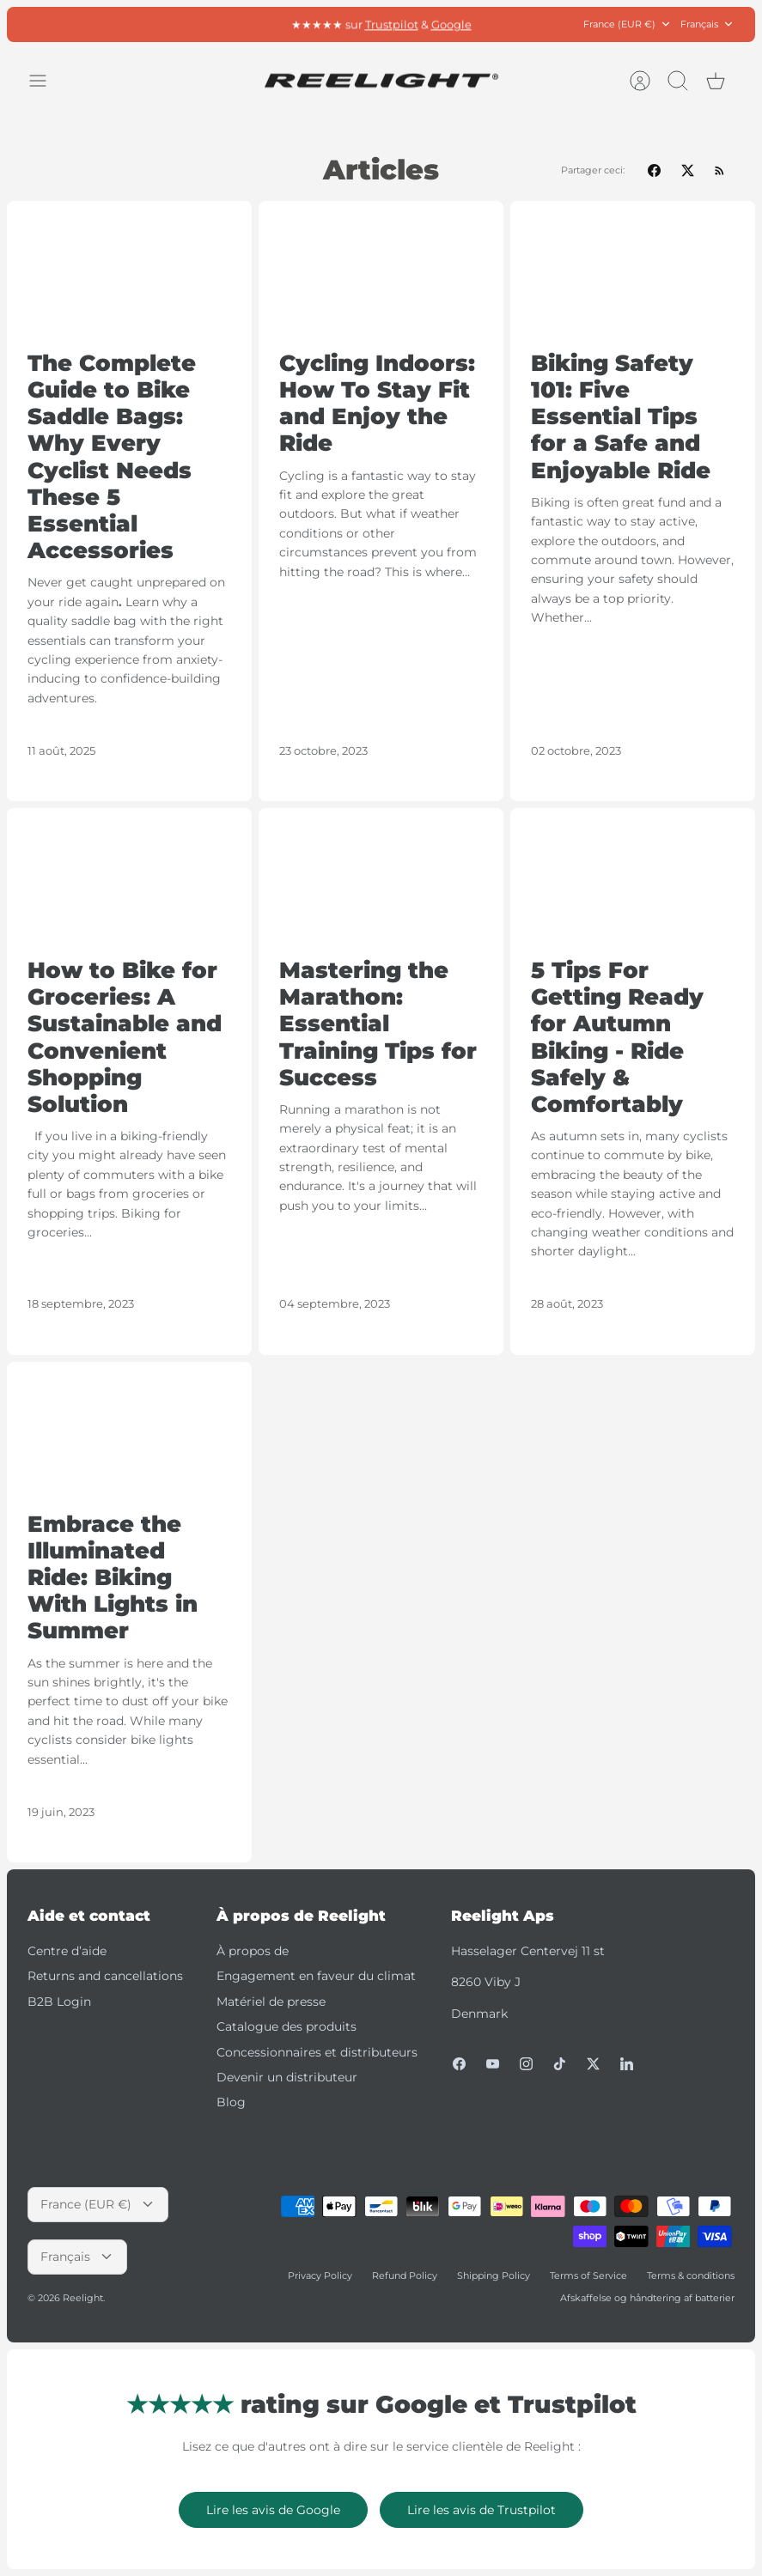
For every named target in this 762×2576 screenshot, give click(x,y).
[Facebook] (459, 2064)
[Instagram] (526, 2064)
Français (707, 24)
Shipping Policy (493, 2275)
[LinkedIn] (626, 2064)
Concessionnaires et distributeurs (317, 2052)
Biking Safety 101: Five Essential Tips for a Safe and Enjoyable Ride (620, 416)
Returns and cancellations (105, 1976)
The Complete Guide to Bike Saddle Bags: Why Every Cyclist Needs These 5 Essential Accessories (111, 456)
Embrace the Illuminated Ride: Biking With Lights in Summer (112, 1577)
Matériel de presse (271, 2001)
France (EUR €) (627, 24)
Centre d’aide (67, 1951)
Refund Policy (404, 2275)
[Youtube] (492, 2064)
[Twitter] (593, 2064)
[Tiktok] (559, 2064)
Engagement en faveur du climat (316, 1976)
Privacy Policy (320, 2275)
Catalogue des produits (286, 2026)
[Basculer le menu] (46, 80)
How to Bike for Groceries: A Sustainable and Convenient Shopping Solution (124, 1037)
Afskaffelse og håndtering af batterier (647, 2298)
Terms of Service (588, 2275)
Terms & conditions (691, 2275)
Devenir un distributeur (286, 2077)
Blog (231, 2102)
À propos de (252, 1951)
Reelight (83, 2298)
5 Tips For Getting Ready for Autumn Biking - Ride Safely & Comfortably (617, 1037)
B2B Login (59, 2001)
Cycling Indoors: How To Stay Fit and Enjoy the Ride (377, 403)
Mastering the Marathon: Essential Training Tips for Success (378, 1024)
